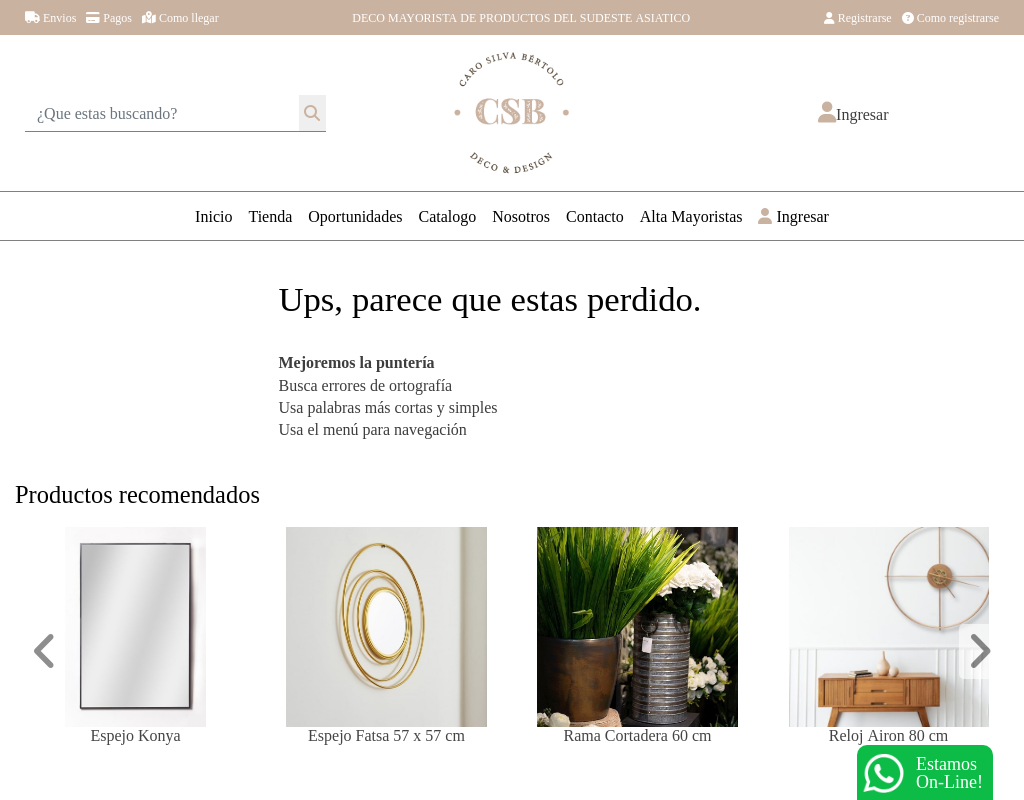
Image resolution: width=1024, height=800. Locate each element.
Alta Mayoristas (691, 215)
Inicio (213, 215)
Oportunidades (355, 215)
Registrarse (858, 17)
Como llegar (180, 17)
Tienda (270, 215)
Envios (50, 17)
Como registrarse (950, 17)
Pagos (109, 17)
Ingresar (793, 215)
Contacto (595, 215)
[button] (853, 113)
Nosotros (521, 215)
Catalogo (448, 215)
